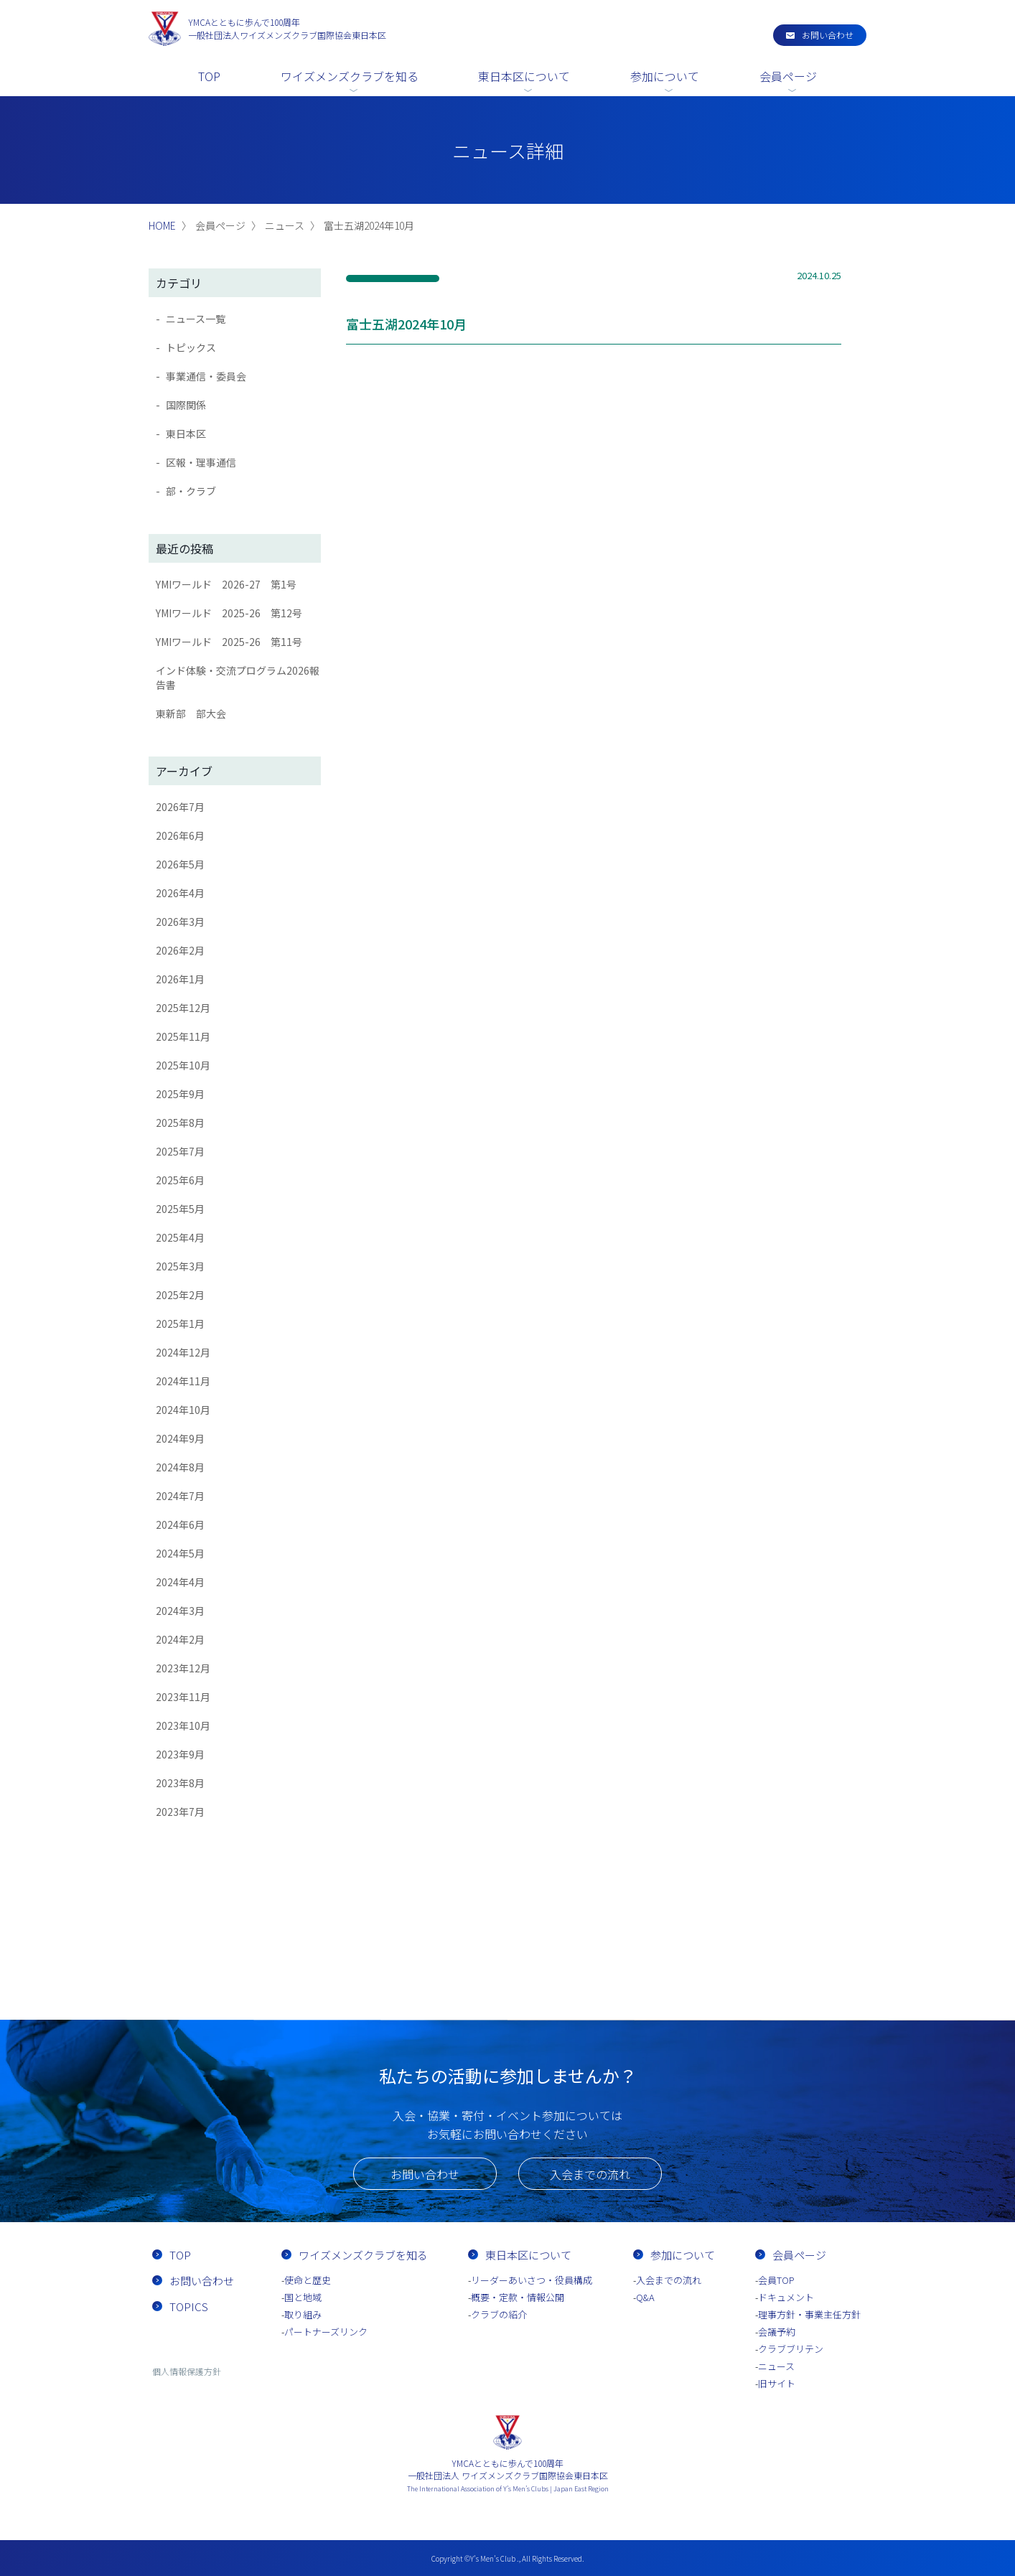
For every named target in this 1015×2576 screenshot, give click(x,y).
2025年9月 (180, 1094)
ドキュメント (786, 2297)
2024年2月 (180, 1639)
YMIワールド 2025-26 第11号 (229, 641)
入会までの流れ (590, 2174)
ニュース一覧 (195, 319)
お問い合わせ (827, 35)
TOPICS (188, 2306)
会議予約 (776, 2331)
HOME (162, 225)
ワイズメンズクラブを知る (349, 76)
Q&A (645, 2297)
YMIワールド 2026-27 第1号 (226, 584)
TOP (209, 76)
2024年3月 (180, 1610)
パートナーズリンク (326, 2331)
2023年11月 (183, 1697)
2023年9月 (180, 1754)
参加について (664, 76)
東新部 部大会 (191, 713)
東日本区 (186, 433)
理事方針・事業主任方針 (809, 2314)
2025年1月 (180, 1323)
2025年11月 (183, 1036)
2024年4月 (180, 1582)
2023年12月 (183, 1668)
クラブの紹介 (499, 2314)
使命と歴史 (307, 2280)
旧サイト (776, 2383)
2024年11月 (183, 1381)
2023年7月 (180, 1811)
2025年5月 (180, 1209)
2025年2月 (180, 1295)
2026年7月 (180, 807)
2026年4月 (180, 893)
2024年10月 (183, 1409)
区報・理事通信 (201, 462)
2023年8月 (180, 1783)
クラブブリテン (790, 2349)
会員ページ (788, 76)
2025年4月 (180, 1237)
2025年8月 (180, 1122)
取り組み (303, 2314)
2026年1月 (180, 979)
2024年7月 (180, 1496)
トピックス (191, 347)
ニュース (776, 2366)
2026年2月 (180, 950)
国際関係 (186, 405)
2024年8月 (180, 1467)
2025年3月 (180, 1266)
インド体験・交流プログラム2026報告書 (237, 677)
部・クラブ (191, 491)
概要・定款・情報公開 (517, 2297)
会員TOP (776, 2280)
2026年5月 (180, 864)
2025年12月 (183, 1008)
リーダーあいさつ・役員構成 (531, 2280)
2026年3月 (180, 921)
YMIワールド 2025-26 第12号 (229, 613)
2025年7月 (180, 1151)
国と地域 (303, 2297)
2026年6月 (180, 835)
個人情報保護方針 (186, 2371)
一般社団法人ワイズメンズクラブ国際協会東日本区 (287, 28)
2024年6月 (180, 1524)
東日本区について (524, 76)
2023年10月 (183, 1725)
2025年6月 (180, 1180)
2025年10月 (183, 1065)
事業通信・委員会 (206, 376)
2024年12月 (183, 1352)
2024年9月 (180, 1438)
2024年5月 (180, 1553)
